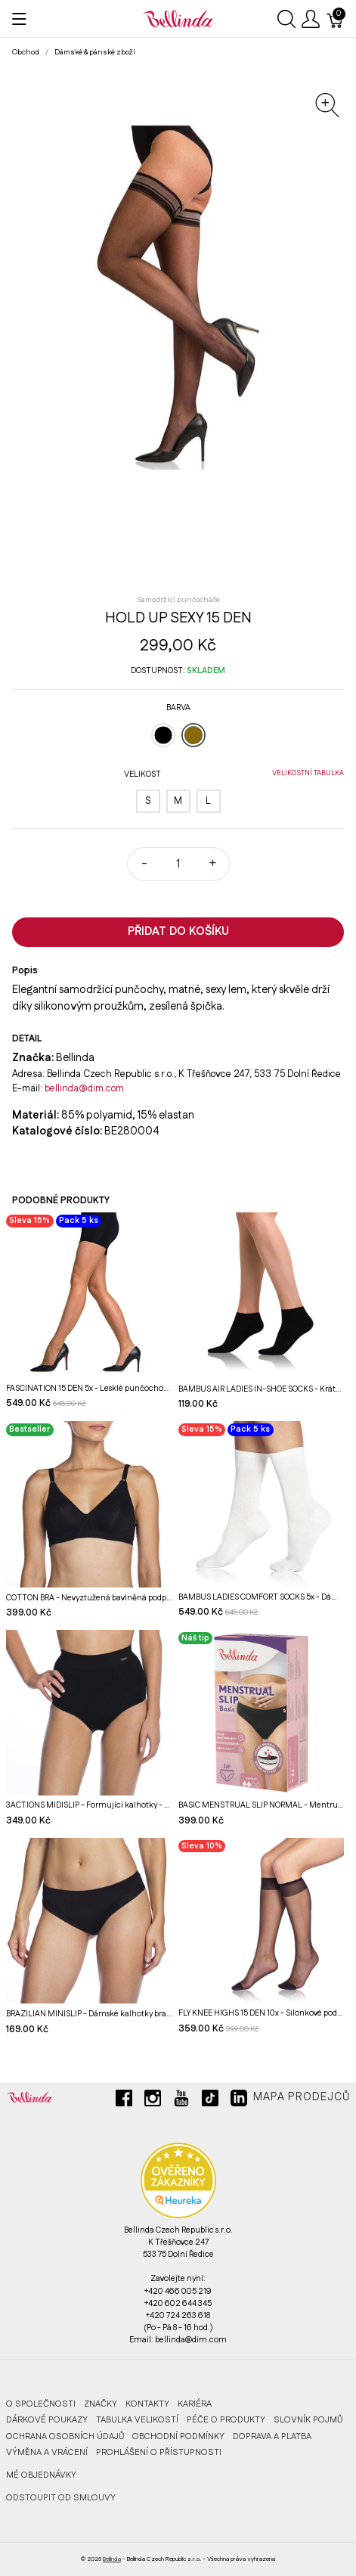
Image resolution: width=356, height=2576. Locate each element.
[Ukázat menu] (19, 19)
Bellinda (112, 2559)
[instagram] (152, 2104)
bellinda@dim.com (84, 1088)
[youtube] (181, 2104)
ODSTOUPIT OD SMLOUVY (61, 2497)
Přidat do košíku (178, 931)
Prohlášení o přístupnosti (158, 2452)
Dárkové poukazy (47, 2419)
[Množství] (178, 864)
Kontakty (147, 2404)
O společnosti (41, 2404)
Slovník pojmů (308, 2419)
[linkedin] (238, 2104)
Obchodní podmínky (178, 2436)
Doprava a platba (272, 2436)
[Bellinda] (177, 18)
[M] (178, 801)
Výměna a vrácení (47, 2452)
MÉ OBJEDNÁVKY (41, 2475)
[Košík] (335, 19)
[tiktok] (210, 2104)
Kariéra (195, 2404)
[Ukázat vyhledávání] (286, 19)
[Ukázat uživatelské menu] (311, 19)
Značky (100, 2404)
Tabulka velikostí (137, 2419)
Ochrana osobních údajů (65, 2436)
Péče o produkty (226, 2419)
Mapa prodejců (301, 2097)
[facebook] (124, 2104)
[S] (148, 801)
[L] (209, 801)
